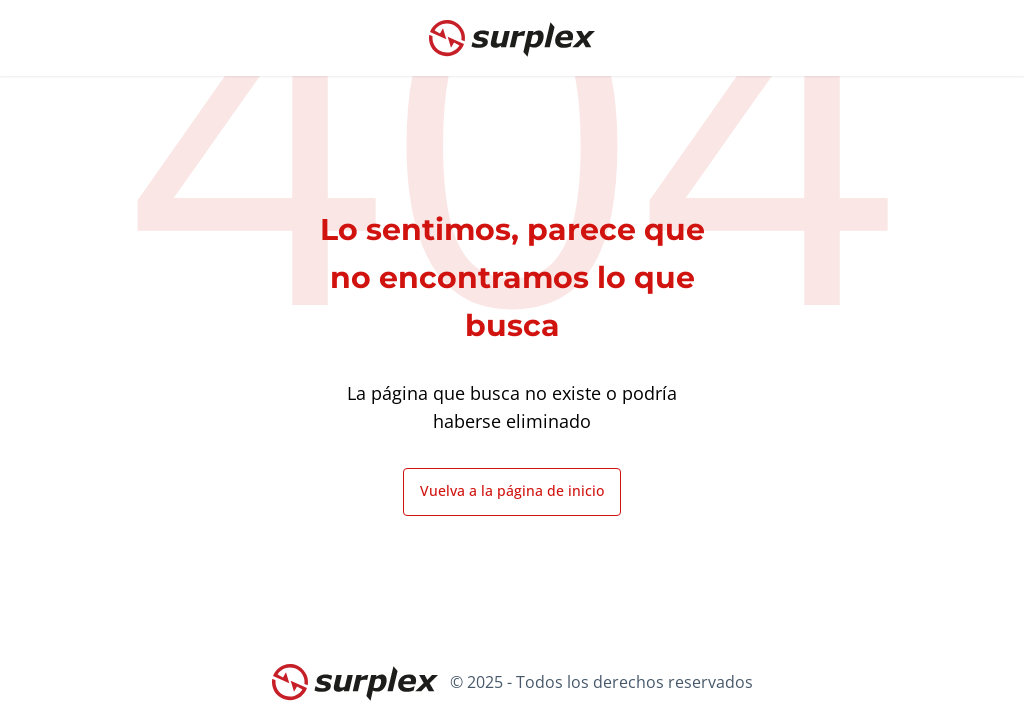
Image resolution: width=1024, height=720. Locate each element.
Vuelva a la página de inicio (512, 490)
